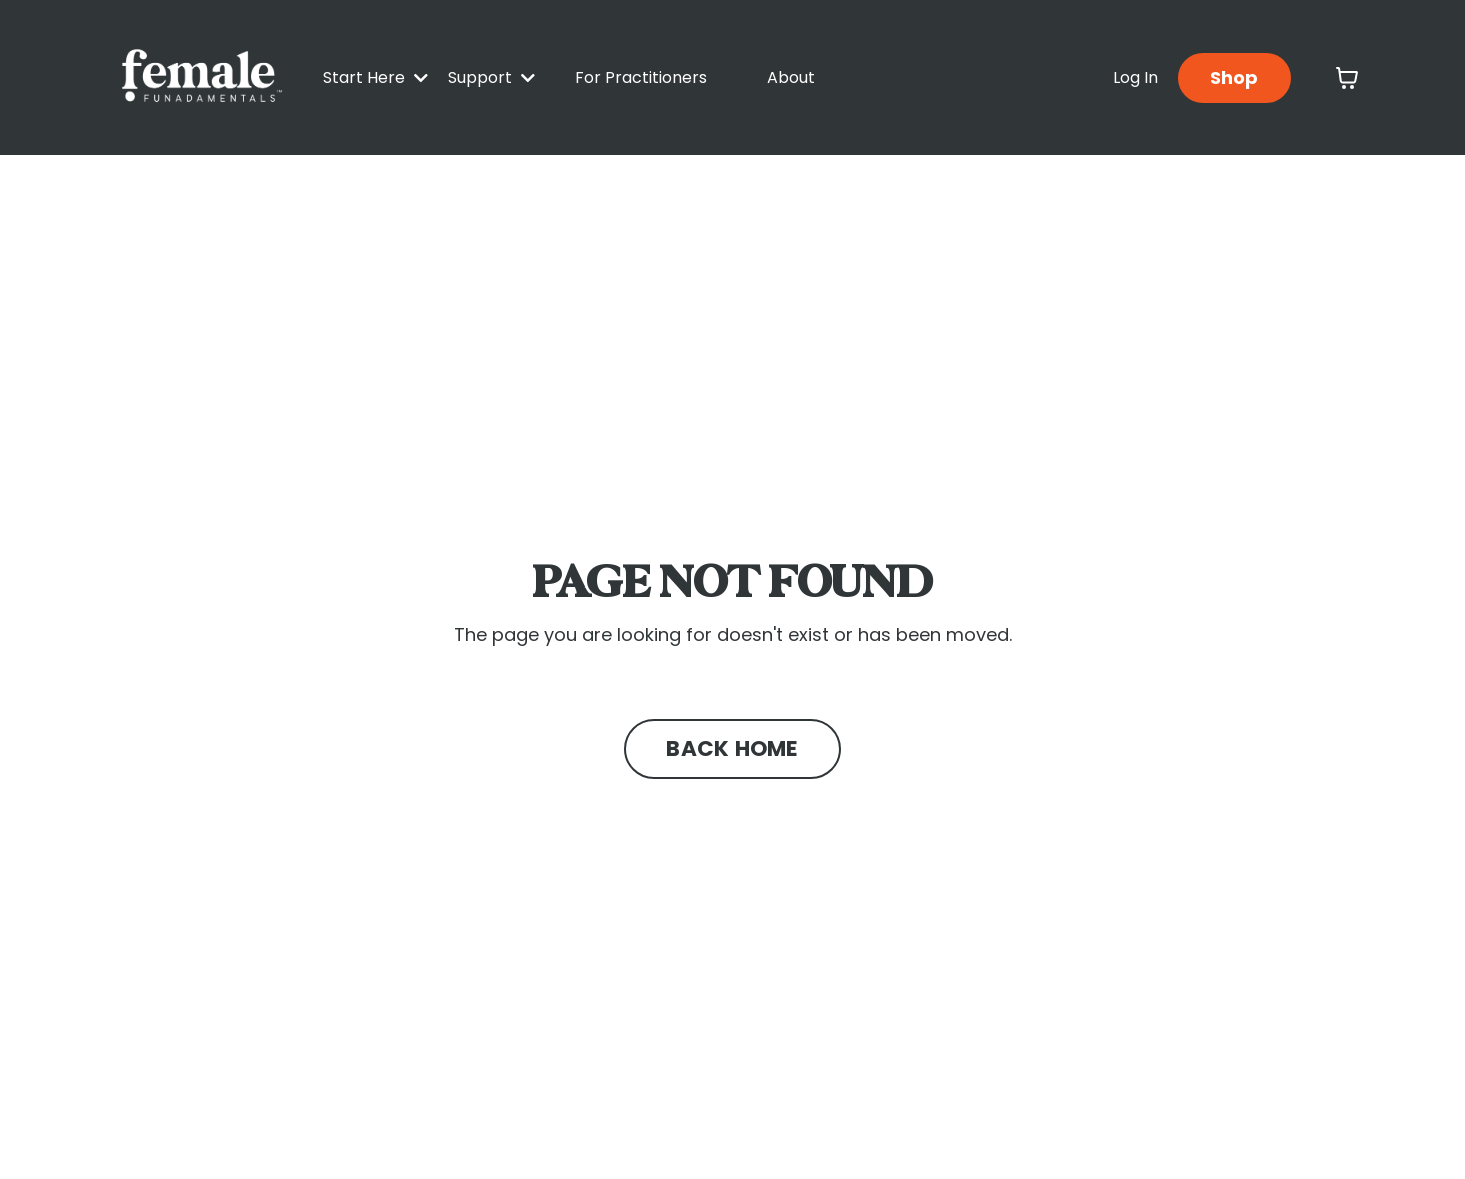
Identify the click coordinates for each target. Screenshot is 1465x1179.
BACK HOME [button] (732, 748)
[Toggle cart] (1347, 78)
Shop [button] (1234, 77)
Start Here (375, 77)
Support (491, 77)
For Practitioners (641, 77)
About (791, 77)
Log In (1135, 77)
